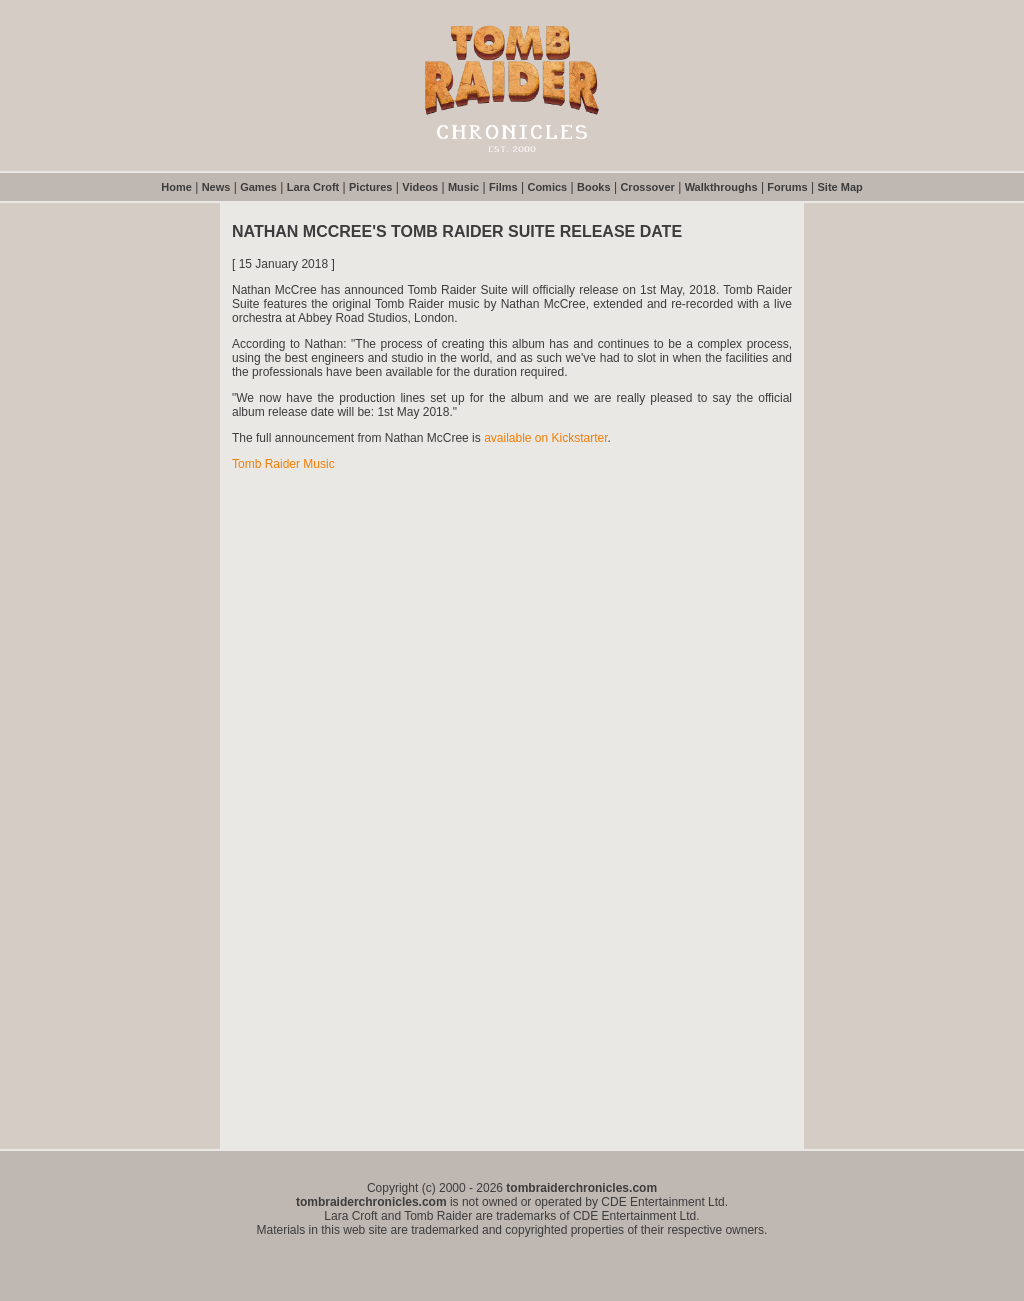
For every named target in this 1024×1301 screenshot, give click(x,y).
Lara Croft (313, 187)
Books (594, 187)
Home (176, 187)
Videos (420, 187)
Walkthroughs (721, 187)
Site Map (840, 187)
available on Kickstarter (545, 438)
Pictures (370, 187)
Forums (787, 187)
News (216, 187)
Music (463, 187)
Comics (547, 187)
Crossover (647, 187)
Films (503, 187)
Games (258, 187)
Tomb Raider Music (283, 464)
